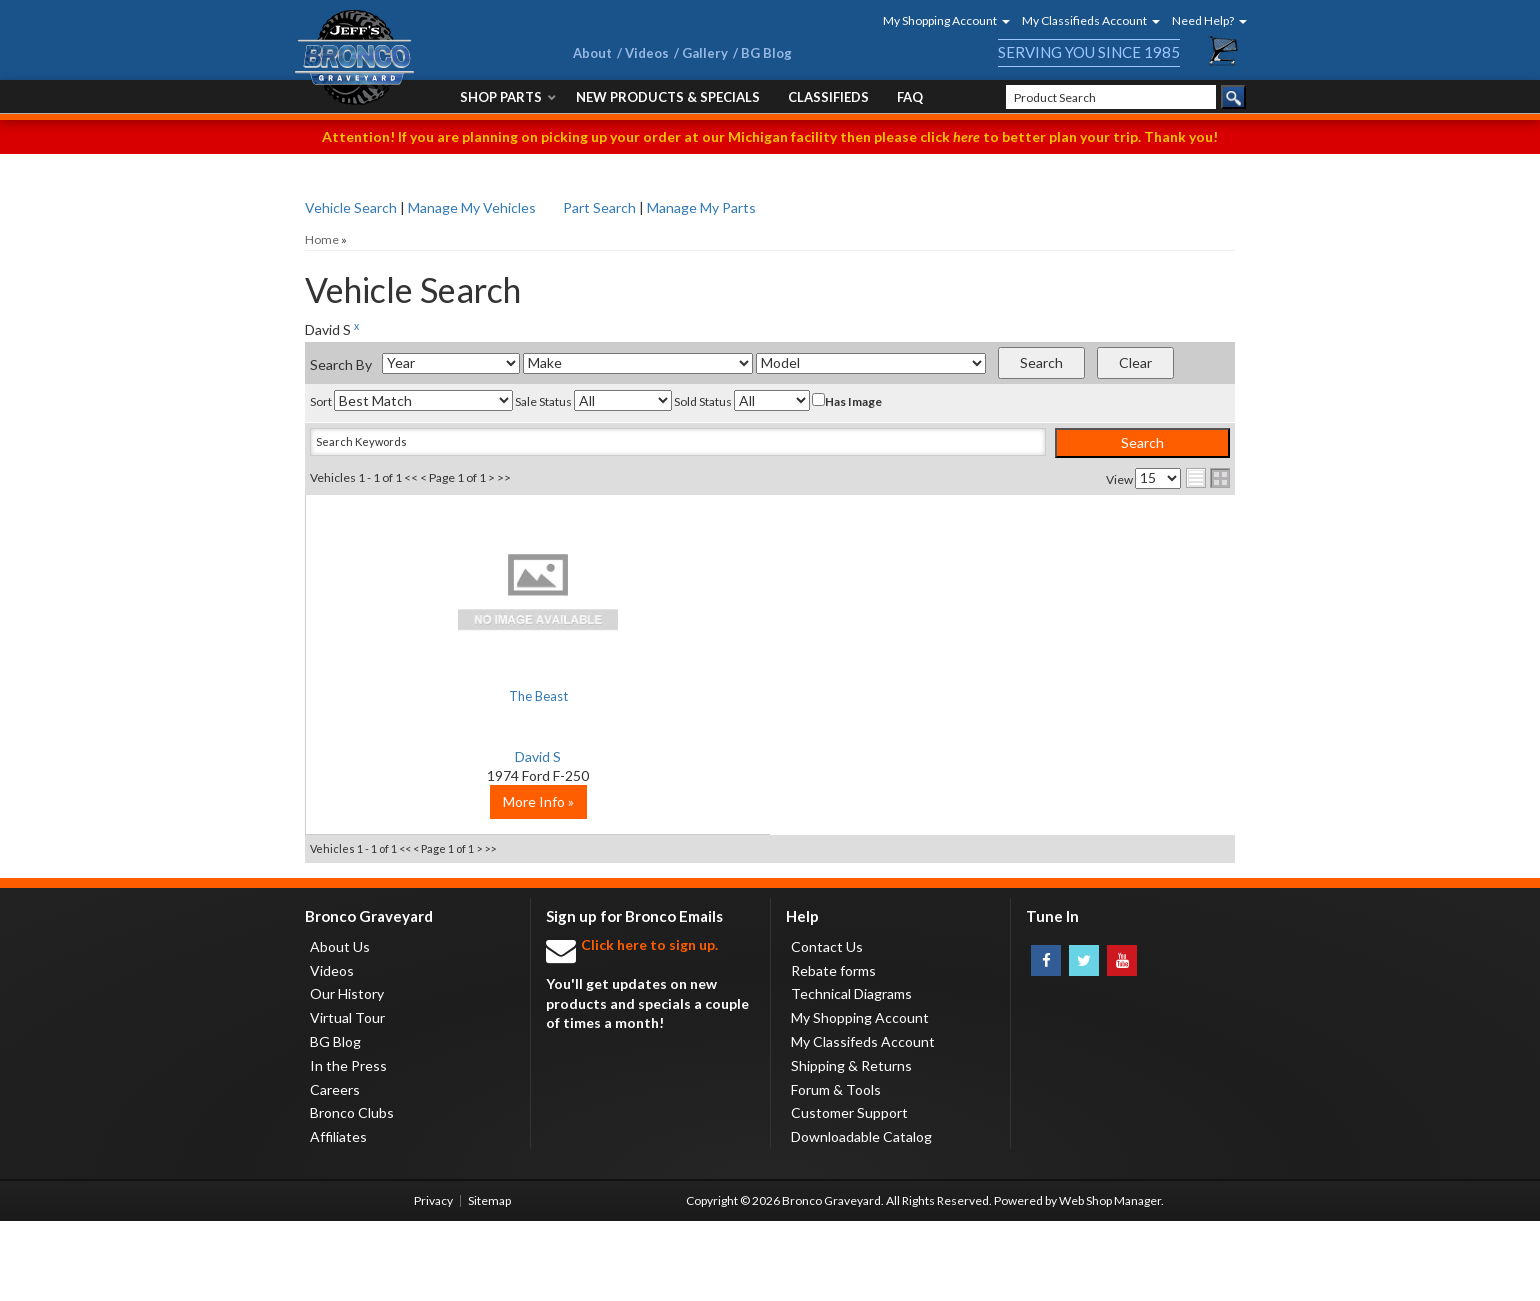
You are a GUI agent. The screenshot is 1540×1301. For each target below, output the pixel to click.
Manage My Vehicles (472, 207)
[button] (940, 20)
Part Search (599, 207)
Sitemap (489, 1280)
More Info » (460, 881)
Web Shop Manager (1110, 1280)
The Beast (460, 695)
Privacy (433, 1280)
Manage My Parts (701, 207)
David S (460, 756)
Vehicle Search (351, 207)
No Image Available (460, 590)
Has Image (847, 401)
